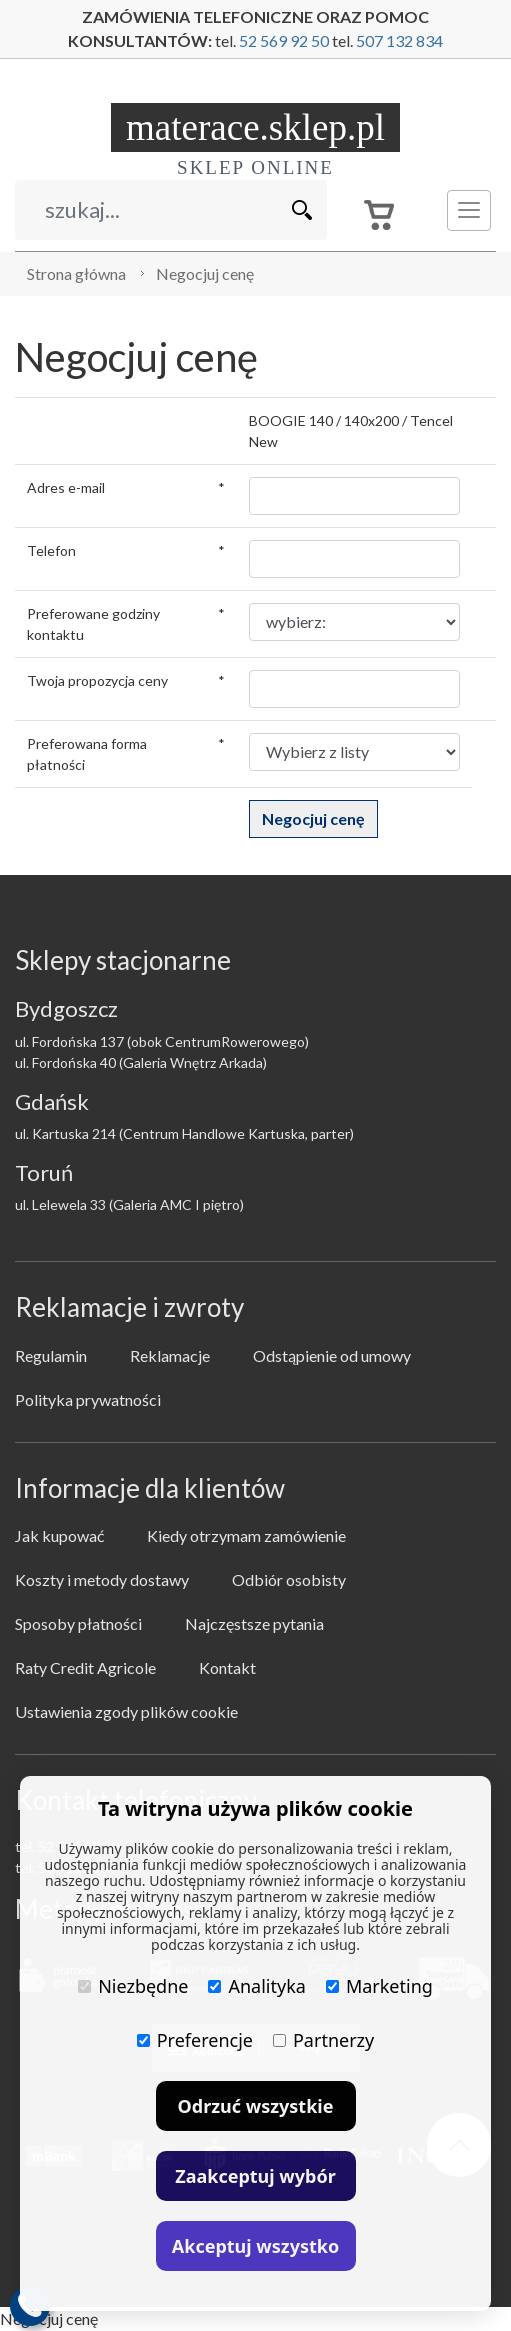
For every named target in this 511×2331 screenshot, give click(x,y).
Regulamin (51, 1355)
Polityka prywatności (88, 1399)
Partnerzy (323, 2040)
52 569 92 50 (284, 40)
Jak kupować (59, 1535)
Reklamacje (170, 1355)
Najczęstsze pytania (254, 1623)
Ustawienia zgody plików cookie (126, 1711)
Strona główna (76, 273)
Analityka (256, 1986)
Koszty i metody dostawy (102, 1579)
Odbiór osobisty (289, 1579)
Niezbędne (133, 1986)
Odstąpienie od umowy (332, 1355)
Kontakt (227, 1667)
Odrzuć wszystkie (256, 2106)
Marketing (379, 1986)
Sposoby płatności (78, 1623)
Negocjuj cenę (205, 273)
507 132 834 (399, 40)
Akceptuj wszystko (255, 2246)
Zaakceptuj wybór (255, 2176)
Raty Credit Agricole (85, 1667)
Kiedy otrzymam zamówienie (246, 1535)
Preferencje (195, 2040)
